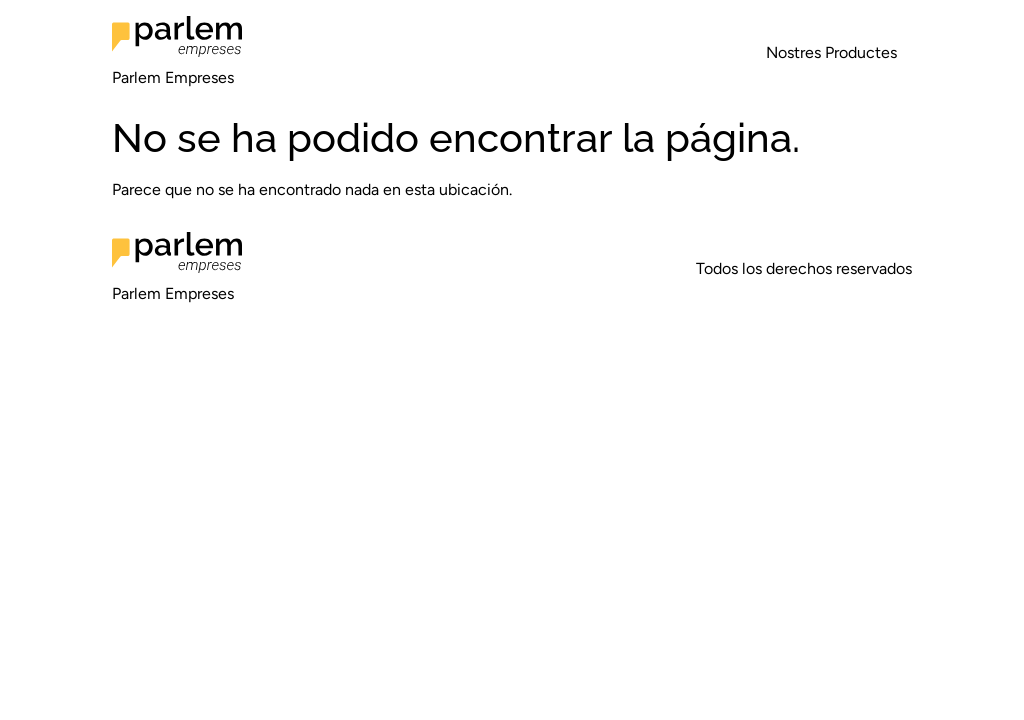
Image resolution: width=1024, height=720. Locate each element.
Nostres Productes (831, 52)
